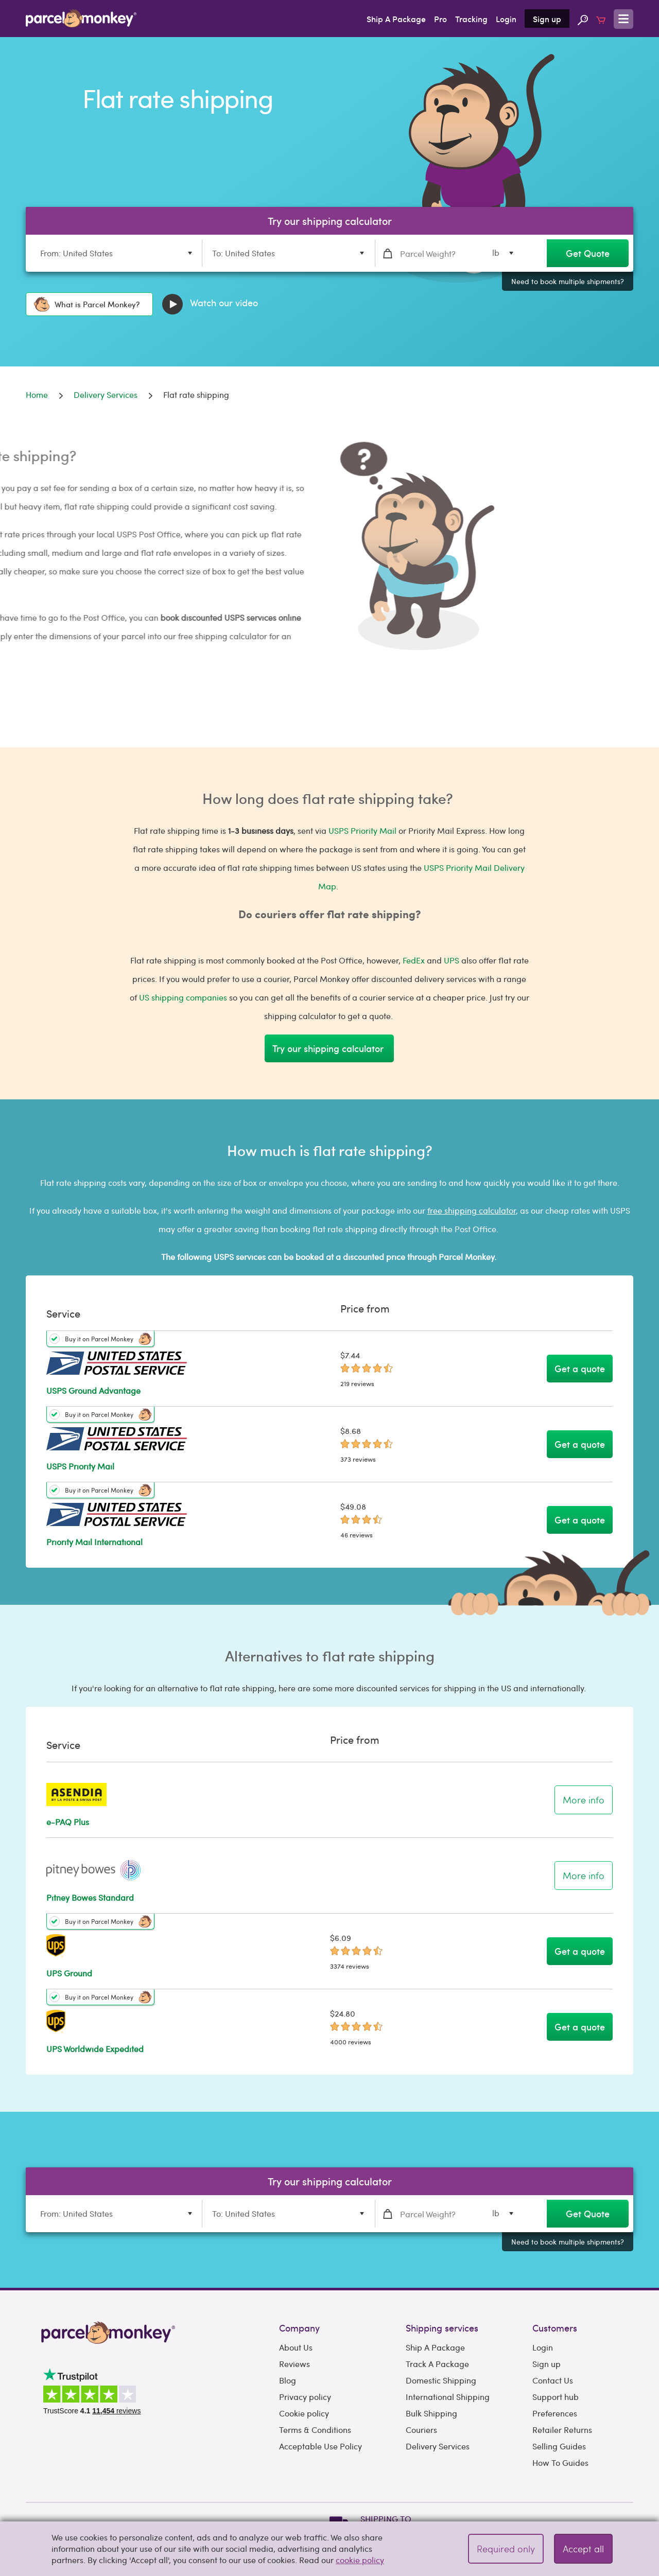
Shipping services (442, 2327)
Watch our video (210, 304)
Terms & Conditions (315, 2429)
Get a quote (579, 1368)
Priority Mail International (94, 1541)
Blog (287, 2380)
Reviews (294, 2363)
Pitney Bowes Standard (90, 1897)
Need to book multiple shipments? (567, 281)
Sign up (547, 18)
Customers (554, 2327)
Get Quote (588, 253)
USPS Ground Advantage (93, 1390)
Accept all (583, 2548)
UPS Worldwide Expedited (95, 2048)
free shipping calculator (471, 1210)
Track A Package (437, 2363)
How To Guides (560, 2462)
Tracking (471, 18)
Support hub (555, 2396)
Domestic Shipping (441, 2380)
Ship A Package (396, 18)
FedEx (414, 960)
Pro (440, 18)
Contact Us (552, 2380)
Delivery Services (438, 2446)
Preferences (554, 2413)
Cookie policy (304, 2413)
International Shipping (448, 2396)
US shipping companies (183, 997)
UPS (451, 960)
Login (506, 18)
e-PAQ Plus (67, 1821)
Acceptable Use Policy (320, 2446)
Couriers (421, 2429)
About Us (296, 2347)
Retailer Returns (562, 2429)
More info (583, 1799)
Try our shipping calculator (329, 1048)
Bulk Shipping (431, 2413)
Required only (506, 2548)
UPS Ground (69, 1973)
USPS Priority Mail (362, 830)
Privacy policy (305, 2396)
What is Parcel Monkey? (87, 304)
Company (299, 2327)
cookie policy (360, 2559)
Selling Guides (559, 2446)
